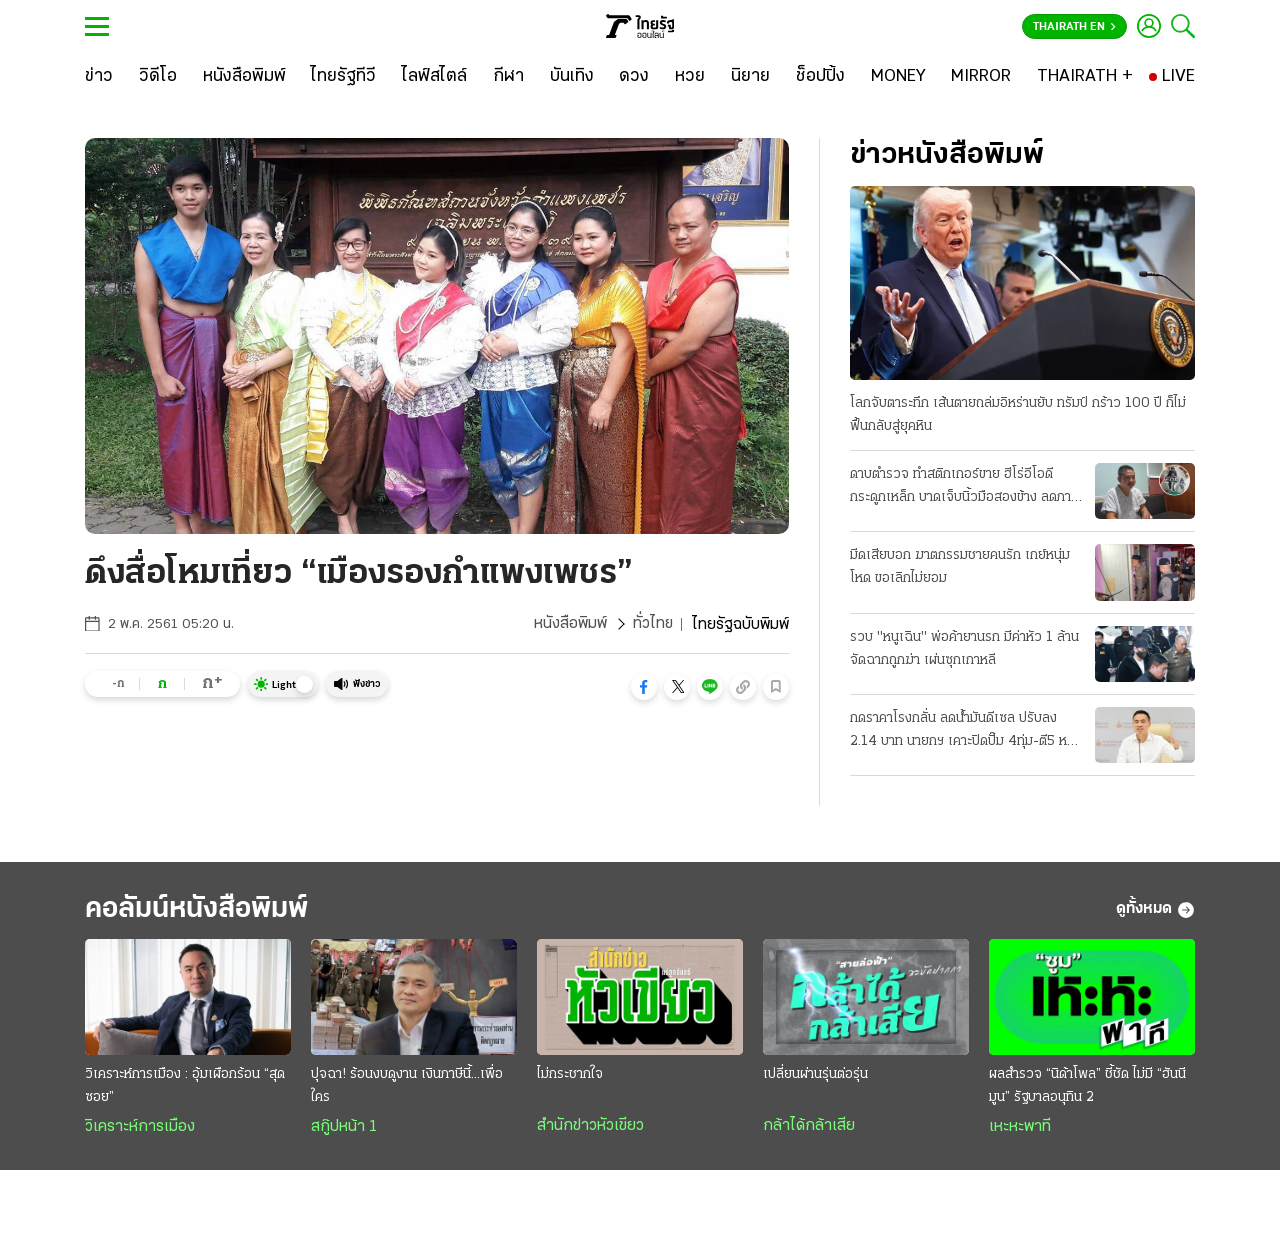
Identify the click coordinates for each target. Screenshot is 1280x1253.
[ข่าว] (99, 77)
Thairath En (1074, 27)
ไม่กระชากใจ (570, 1075)
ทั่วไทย (652, 625)
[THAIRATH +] (1085, 77)
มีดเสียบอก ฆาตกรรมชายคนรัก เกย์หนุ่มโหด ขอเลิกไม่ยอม (960, 567)
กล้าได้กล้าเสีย (809, 1127)
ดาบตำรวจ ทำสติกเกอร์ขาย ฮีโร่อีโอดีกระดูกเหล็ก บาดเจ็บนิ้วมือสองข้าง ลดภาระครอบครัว (966, 488)
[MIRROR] (981, 77)
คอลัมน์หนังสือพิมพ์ (203, 909)
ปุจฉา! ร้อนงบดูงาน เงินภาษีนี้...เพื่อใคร (407, 1087)
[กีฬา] (508, 77)
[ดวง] (634, 77)
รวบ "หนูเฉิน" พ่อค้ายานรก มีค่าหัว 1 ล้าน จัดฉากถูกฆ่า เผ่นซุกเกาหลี (964, 649)
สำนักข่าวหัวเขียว (590, 1127)
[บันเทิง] (572, 77)
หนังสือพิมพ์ (569, 625)
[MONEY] (898, 77)
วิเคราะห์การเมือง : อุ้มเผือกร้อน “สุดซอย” (185, 1087)
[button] (644, 687)
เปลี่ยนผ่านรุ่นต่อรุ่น (815, 1075)
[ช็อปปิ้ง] (820, 77)
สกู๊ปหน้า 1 (344, 1128)
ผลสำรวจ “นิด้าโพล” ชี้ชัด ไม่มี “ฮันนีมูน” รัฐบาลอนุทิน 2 (1087, 1087)
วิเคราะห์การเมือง (140, 1128)
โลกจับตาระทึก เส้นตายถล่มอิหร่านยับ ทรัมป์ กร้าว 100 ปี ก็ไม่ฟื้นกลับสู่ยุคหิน (1018, 415)
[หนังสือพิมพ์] (244, 77)
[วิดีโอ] (158, 77)
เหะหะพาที (1020, 1128)
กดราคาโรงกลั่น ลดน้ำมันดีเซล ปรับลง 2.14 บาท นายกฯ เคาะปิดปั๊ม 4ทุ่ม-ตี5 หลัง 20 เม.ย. (966, 732)
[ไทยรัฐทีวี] (343, 77)
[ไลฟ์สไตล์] (434, 77)
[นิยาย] (750, 77)
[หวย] (690, 77)
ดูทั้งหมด (1155, 910)
